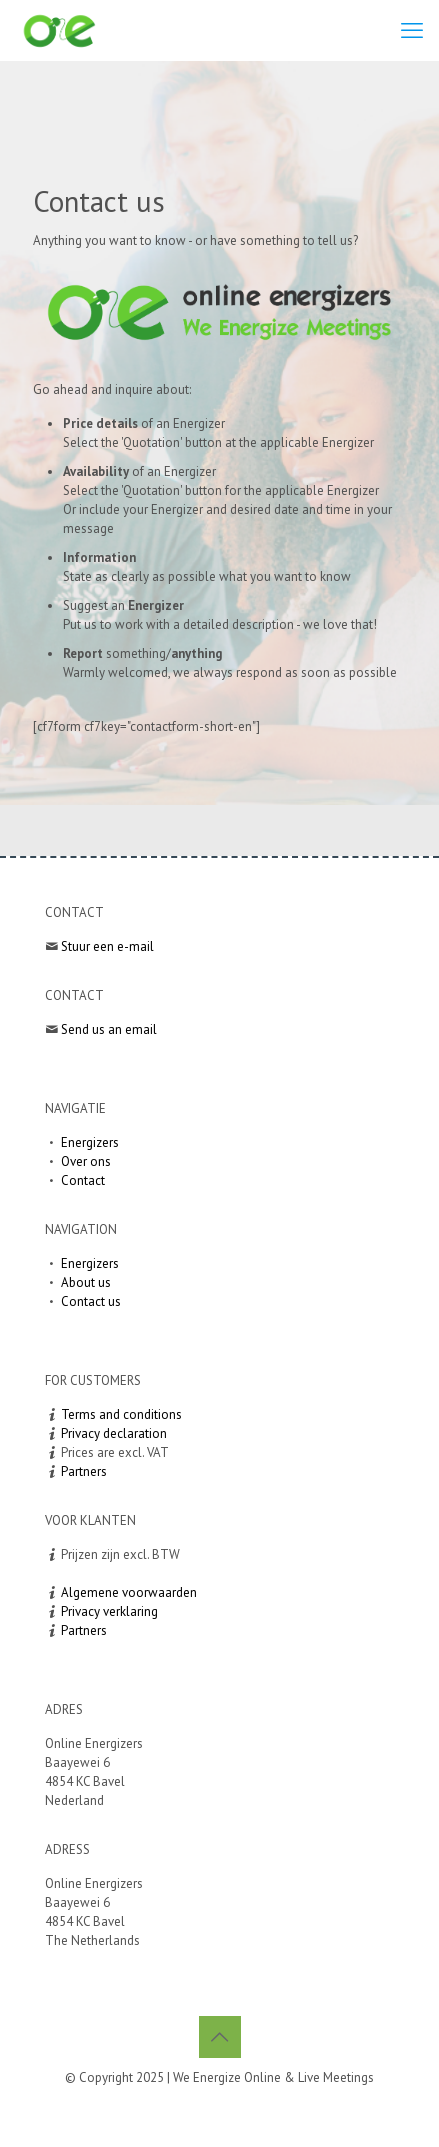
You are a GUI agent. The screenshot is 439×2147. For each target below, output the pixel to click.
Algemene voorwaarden (129, 1592)
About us (86, 1282)
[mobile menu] (412, 30)
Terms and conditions (121, 1414)
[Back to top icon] (220, 2037)
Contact (83, 1180)
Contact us (91, 1301)
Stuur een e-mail (107, 946)
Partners (84, 1471)
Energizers (90, 1142)
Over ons (86, 1161)
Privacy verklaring (109, 1611)
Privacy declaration (114, 1433)
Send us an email (109, 1029)
